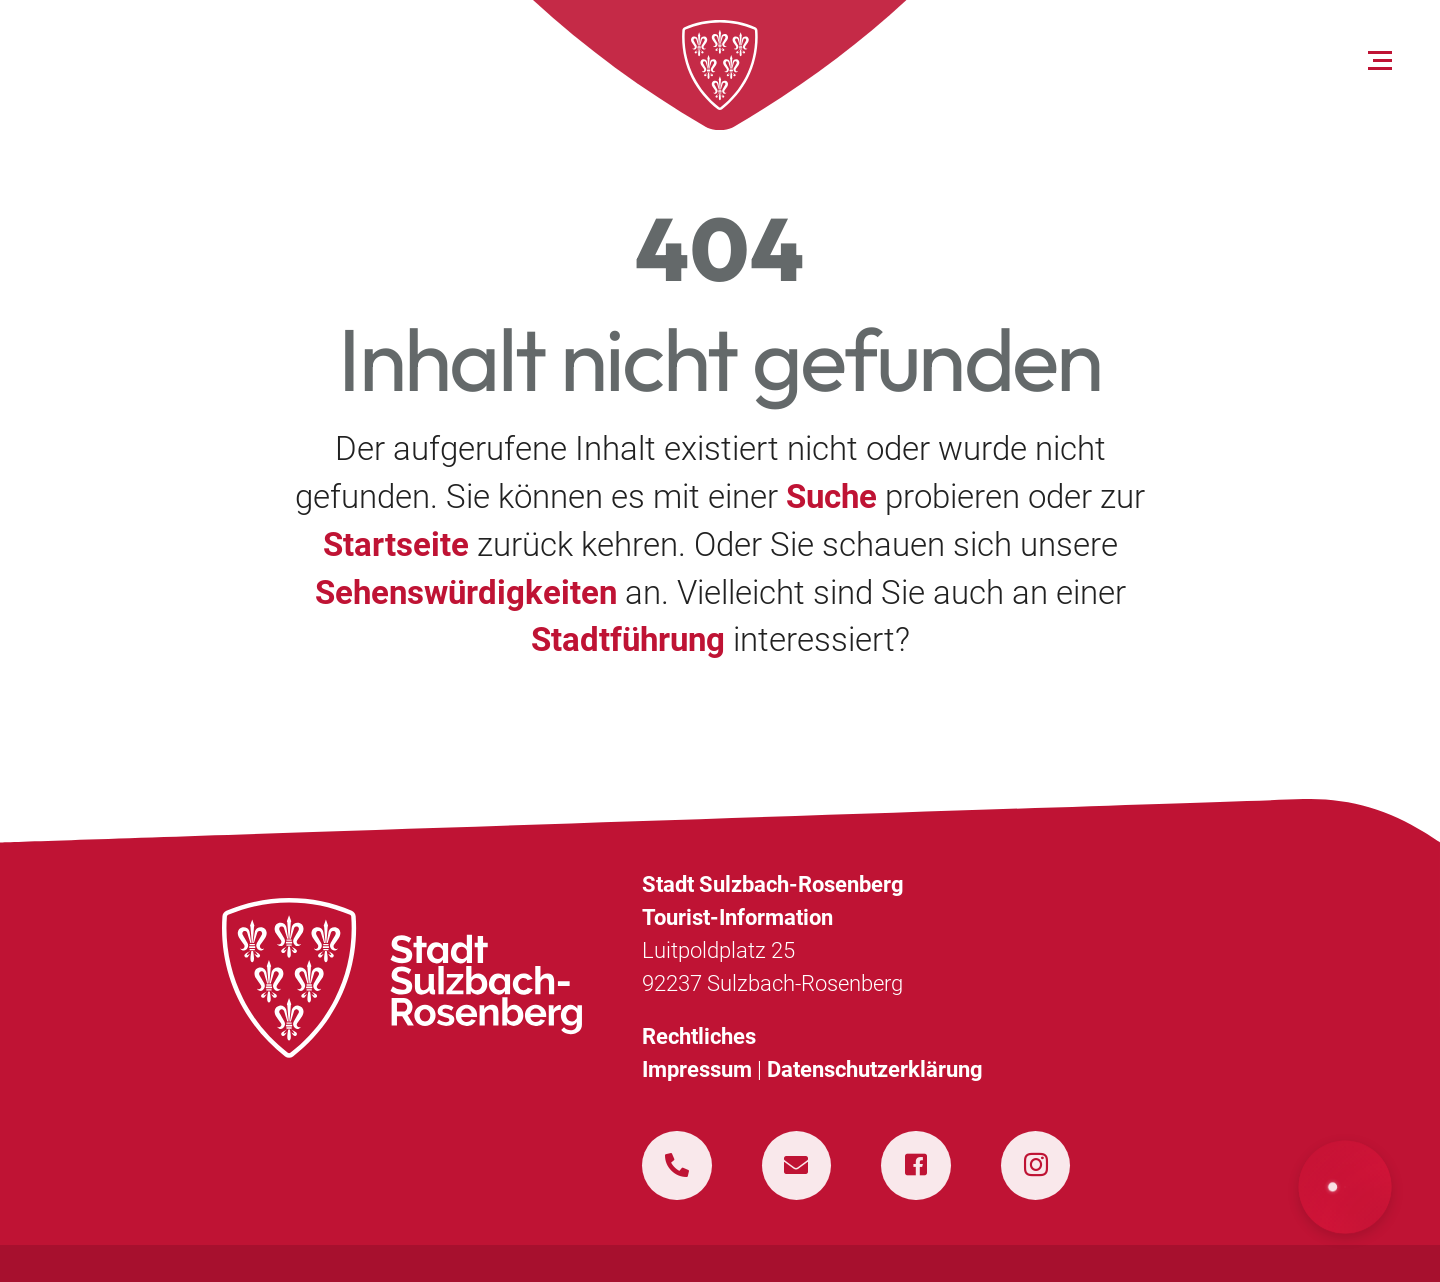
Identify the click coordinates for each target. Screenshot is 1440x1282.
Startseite (396, 544)
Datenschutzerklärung (875, 1069)
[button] (1345, 1187)
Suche (831, 496)
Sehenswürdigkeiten (466, 592)
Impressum (697, 1069)
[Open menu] (1380, 61)
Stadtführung (628, 639)
